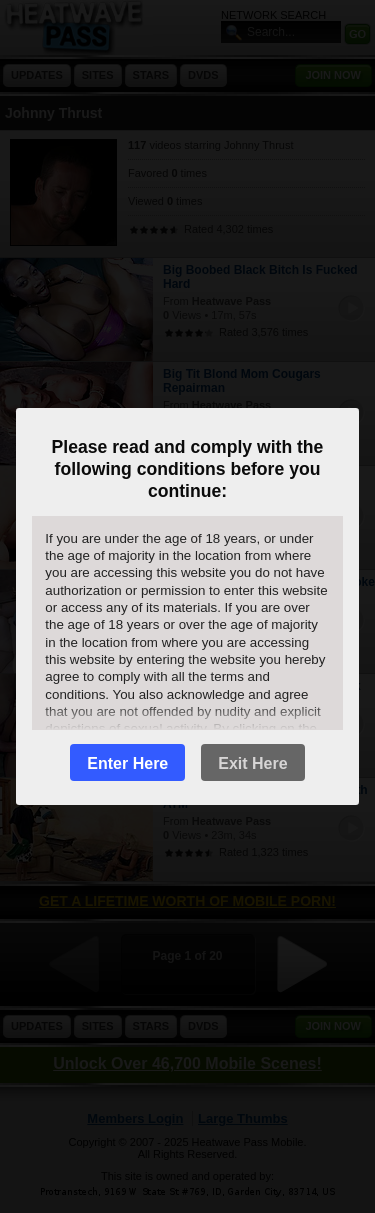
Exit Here (252, 763)
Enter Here (127, 763)
